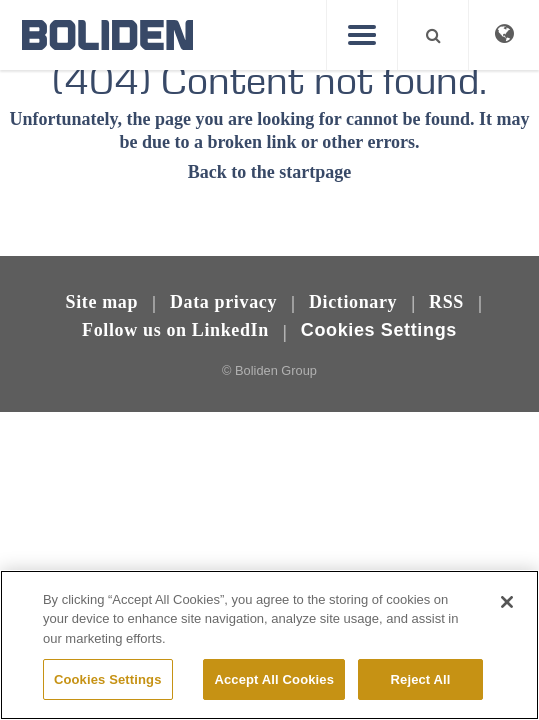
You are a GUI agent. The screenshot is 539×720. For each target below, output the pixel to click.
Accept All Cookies (274, 695)
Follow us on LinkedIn (175, 330)
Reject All (421, 695)
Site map (102, 302)
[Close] (507, 619)
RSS (446, 302)
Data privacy (223, 302)
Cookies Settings (379, 330)
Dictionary (353, 302)
